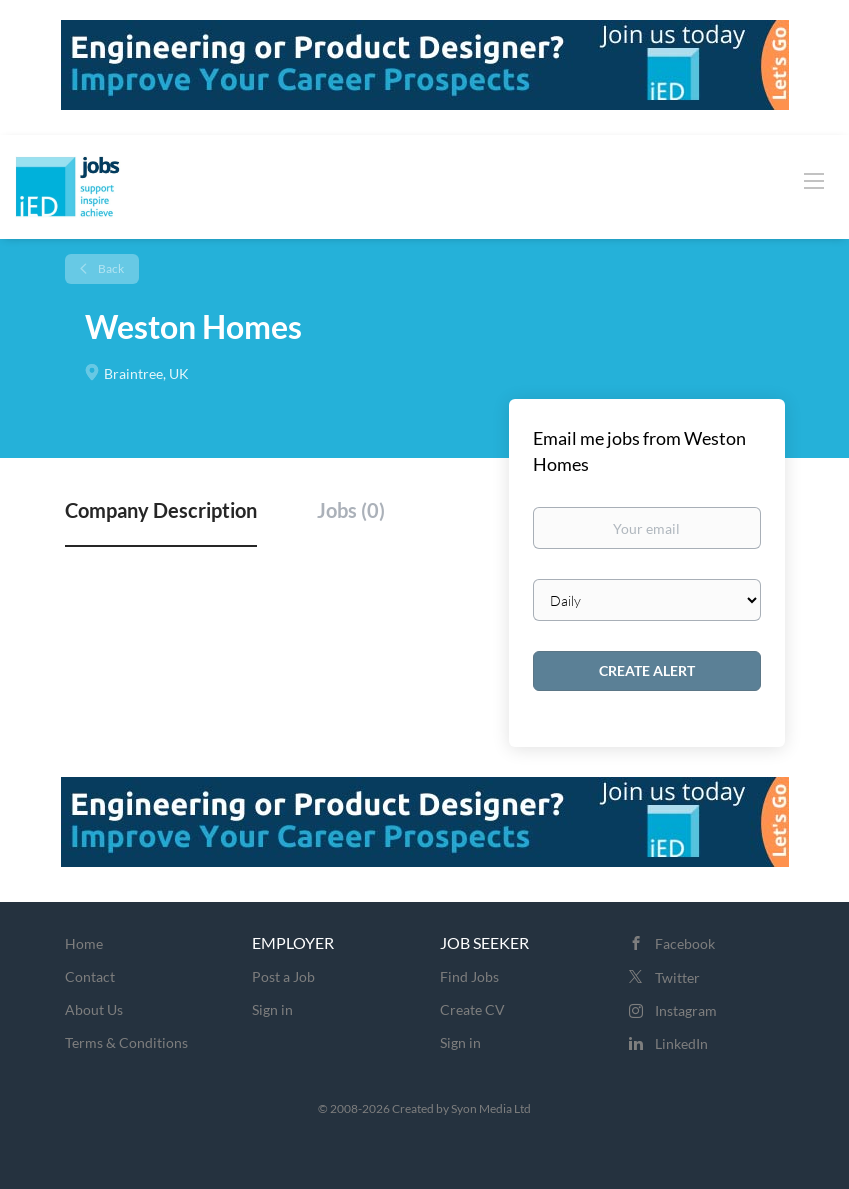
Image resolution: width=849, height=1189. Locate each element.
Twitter (677, 977)
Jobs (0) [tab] (351, 510)
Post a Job (283, 976)
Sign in (272, 1009)
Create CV (472, 1009)
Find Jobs (469, 976)
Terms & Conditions (126, 1042)
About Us (94, 1009)
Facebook (685, 943)
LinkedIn (681, 1043)
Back (110, 268)
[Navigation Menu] (814, 180)
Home (84, 943)
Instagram (686, 1010)
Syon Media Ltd (491, 1108)
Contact (90, 976)
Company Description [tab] (161, 510)
